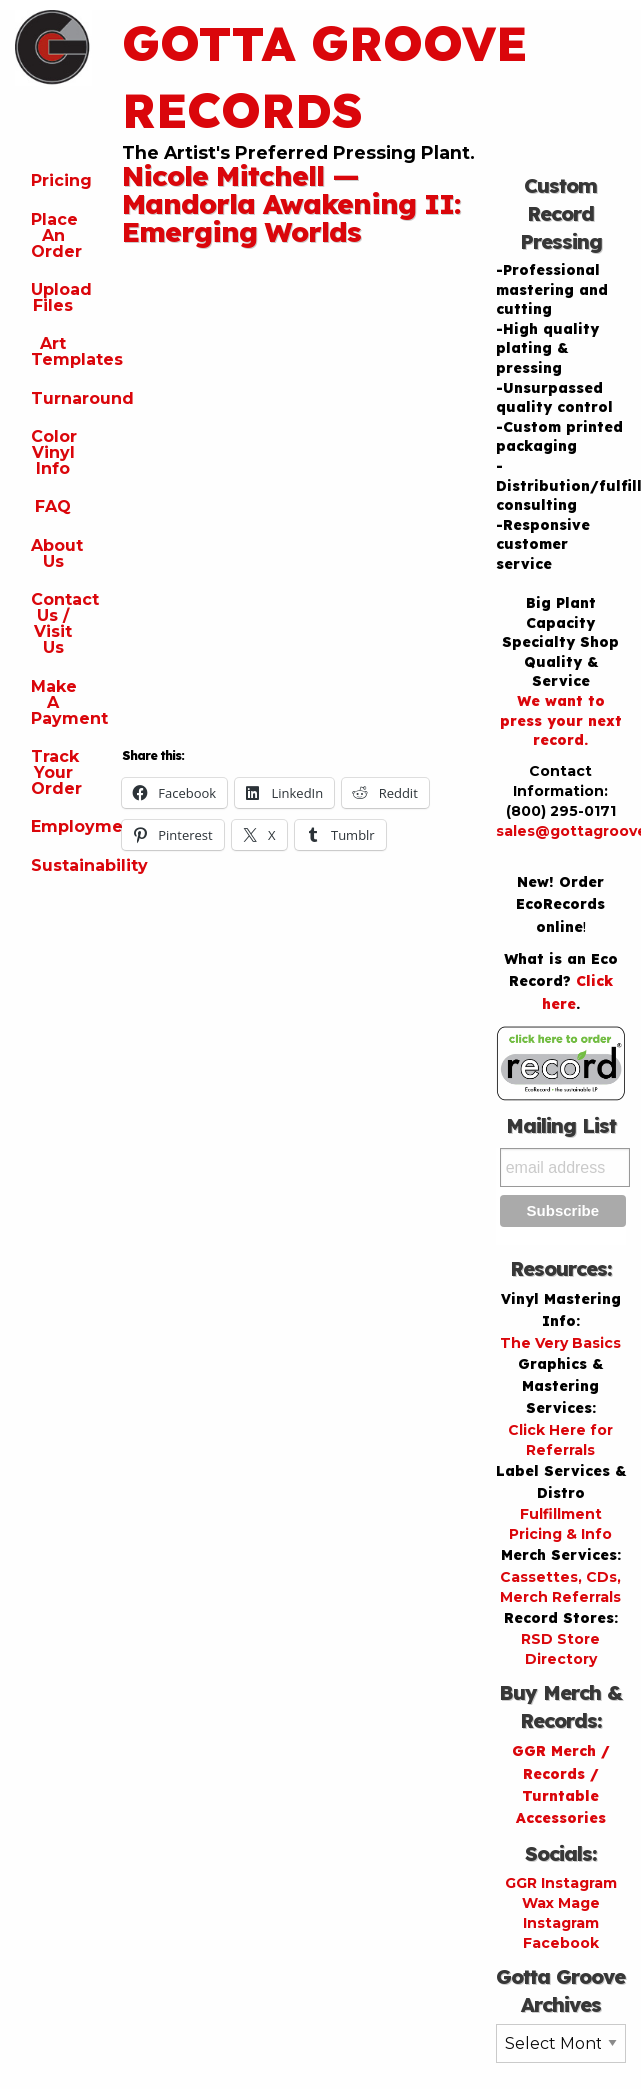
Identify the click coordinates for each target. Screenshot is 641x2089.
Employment (61, 826)
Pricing (61, 180)
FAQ (53, 506)
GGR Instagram (561, 1883)
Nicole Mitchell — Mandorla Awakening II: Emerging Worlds (291, 203)
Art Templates (61, 351)
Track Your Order (56, 772)
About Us (57, 553)
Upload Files (61, 297)
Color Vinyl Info (54, 452)
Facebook (561, 1943)
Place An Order (56, 235)
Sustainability (61, 865)
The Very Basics (560, 1343)
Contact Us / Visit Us (61, 623)
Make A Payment (61, 702)
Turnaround (61, 398)
